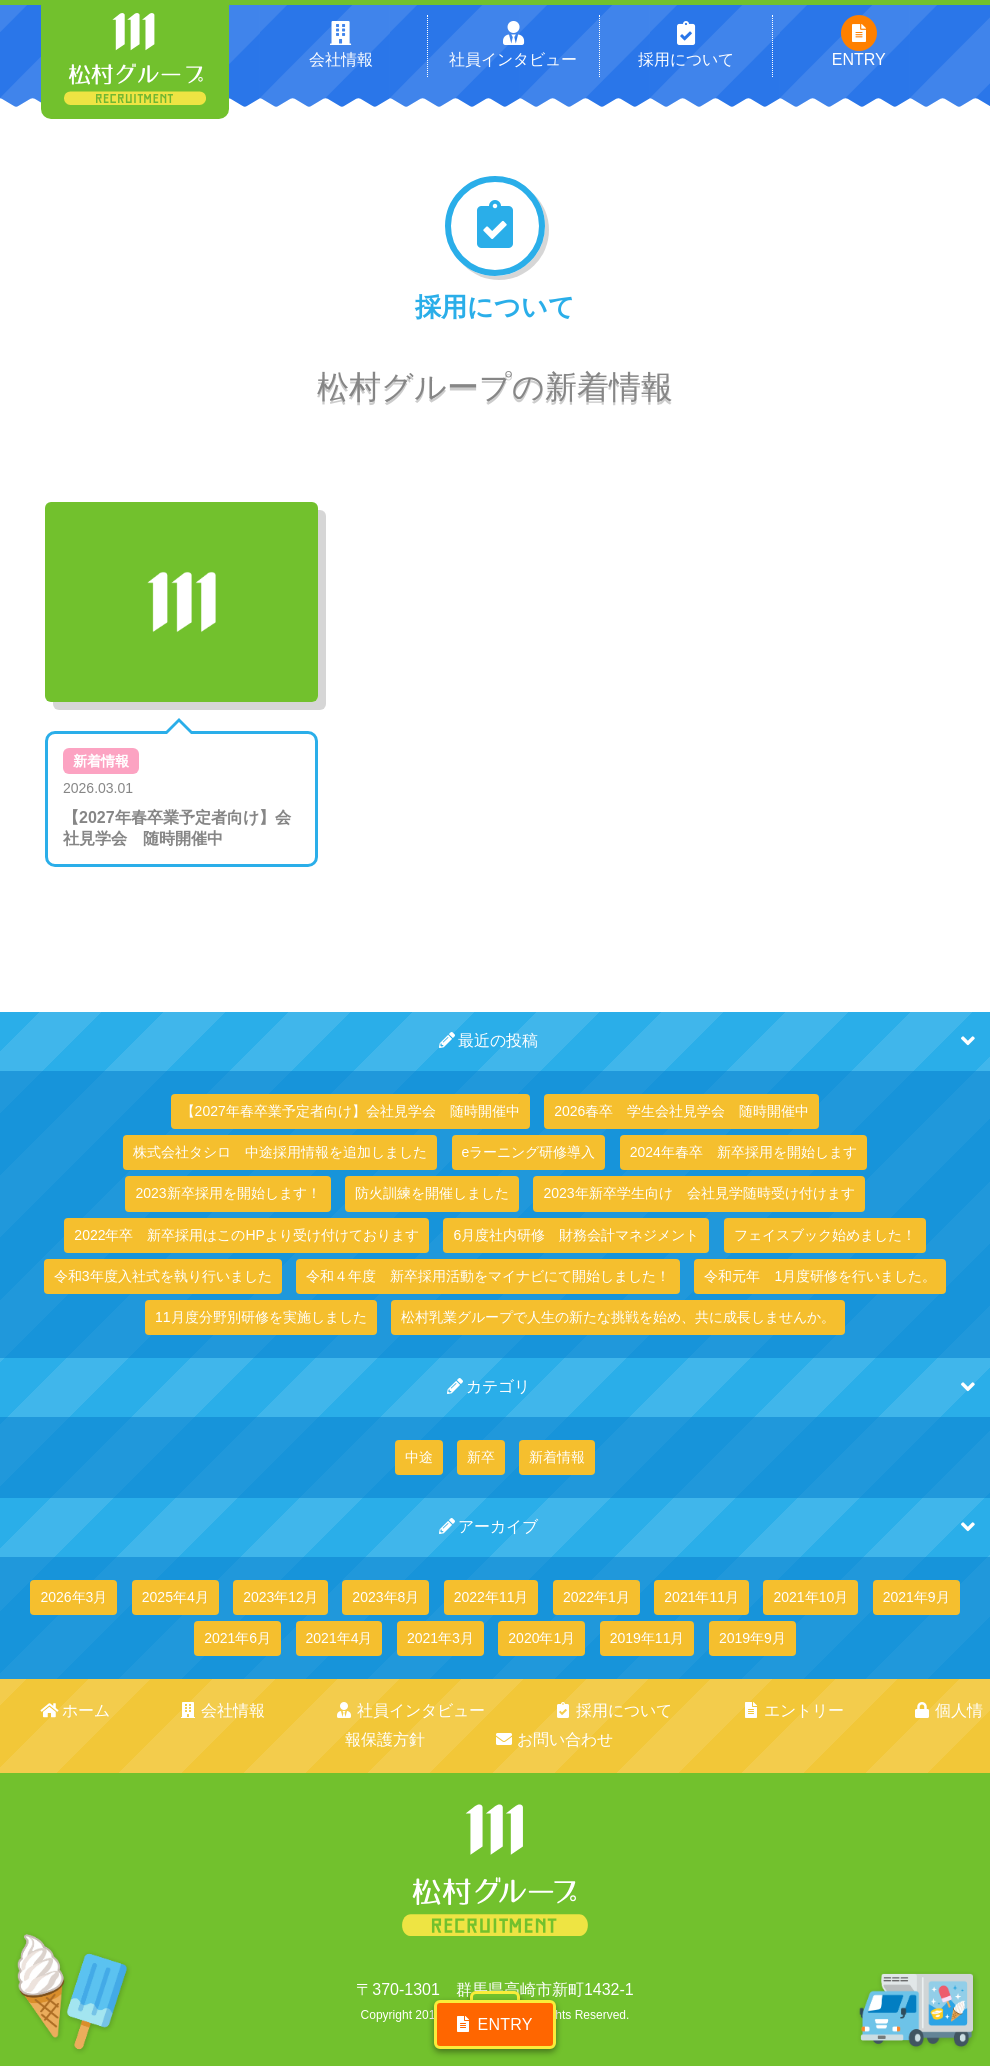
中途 (419, 1457)
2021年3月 (440, 1638)
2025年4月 (175, 1597)
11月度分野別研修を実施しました (261, 1317)
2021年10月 (810, 1597)
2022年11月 (491, 1597)
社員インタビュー (313, 1710)
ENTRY (494, 2012)
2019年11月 (647, 1638)
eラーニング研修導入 (529, 1152)
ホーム (58, 1710)
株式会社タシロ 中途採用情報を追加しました (280, 1152)
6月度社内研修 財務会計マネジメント (576, 1235)
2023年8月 (385, 1597)
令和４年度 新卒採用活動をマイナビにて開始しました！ (488, 1276)
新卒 (481, 1457)
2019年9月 (752, 1638)
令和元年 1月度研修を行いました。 (820, 1276)
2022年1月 (596, 1597)
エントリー (616, 1710)
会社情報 (166, 1710)
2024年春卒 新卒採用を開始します (743, 1152)
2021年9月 (916, 1597)
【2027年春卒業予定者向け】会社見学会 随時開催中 (350, 1111)
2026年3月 (73, 1597)
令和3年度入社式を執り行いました (163, 1276)
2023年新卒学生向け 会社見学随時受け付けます (698, 1193)
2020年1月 (541, 1638)
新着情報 (101, 761)
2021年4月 (339, 1638)
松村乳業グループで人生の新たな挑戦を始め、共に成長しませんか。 (618, 1317)
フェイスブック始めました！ (825, 1235)
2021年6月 (237, 1638)
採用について (477, 1710)
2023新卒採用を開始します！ (227, 1193)
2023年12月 (280, 1597)
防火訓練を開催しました (432, 1193)
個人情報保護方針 (771, 1710)
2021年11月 (701, 1597)
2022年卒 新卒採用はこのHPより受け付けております (246, 1235)
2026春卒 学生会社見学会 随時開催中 (681, 1111)
